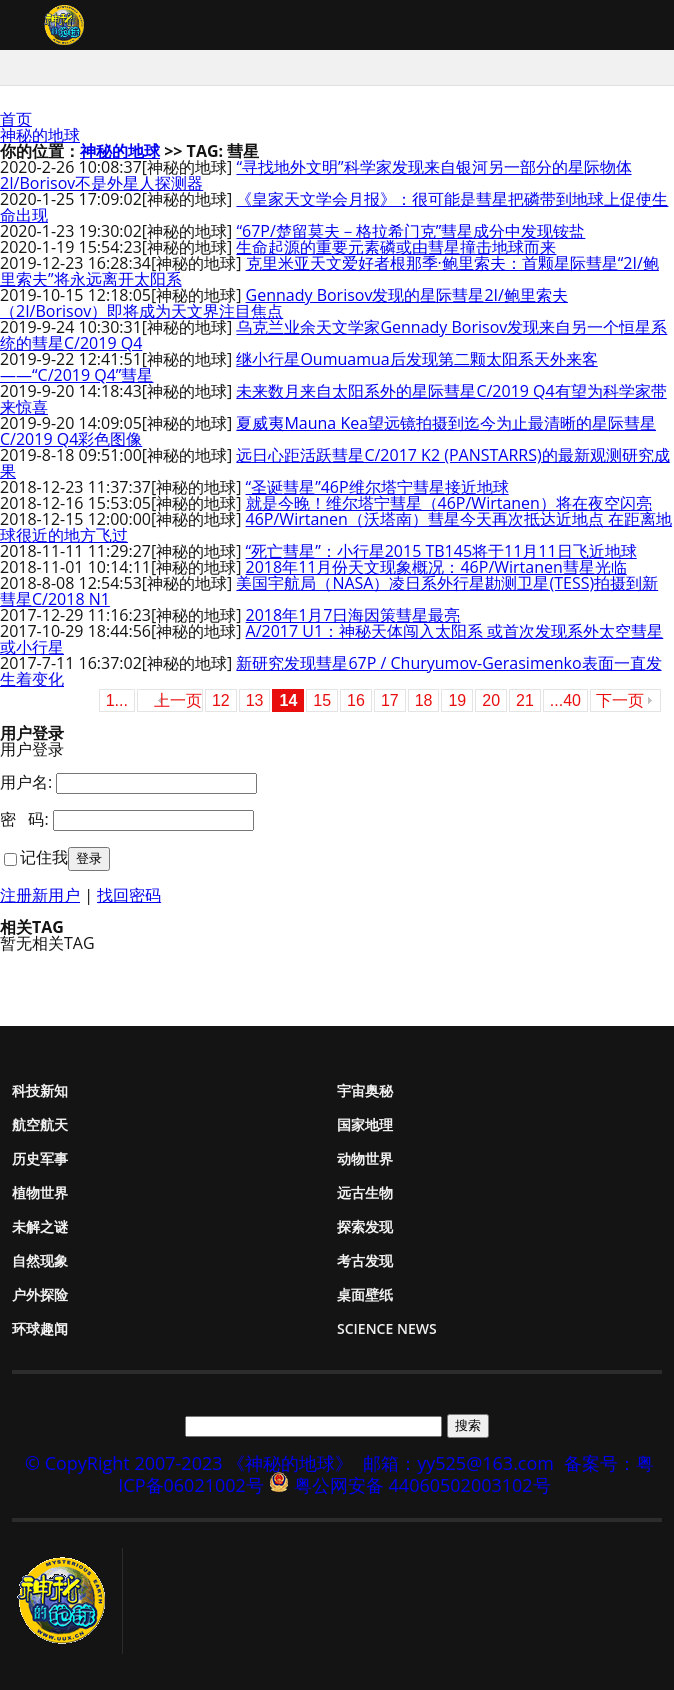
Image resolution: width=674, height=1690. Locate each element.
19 (457, 700)
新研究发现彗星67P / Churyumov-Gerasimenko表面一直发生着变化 (331, 671)
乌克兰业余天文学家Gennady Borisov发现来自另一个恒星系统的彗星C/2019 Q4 (333, 335)
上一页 (178, 700)
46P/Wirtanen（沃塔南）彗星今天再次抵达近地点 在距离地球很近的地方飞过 (336, 527)
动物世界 (365, 1158)
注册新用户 (40, 895)
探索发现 (365, 1226)
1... (117, 700)
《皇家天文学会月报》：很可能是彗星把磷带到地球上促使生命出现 (334, 207)
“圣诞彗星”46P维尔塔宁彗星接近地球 (377, 487)
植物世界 (40, 1192)
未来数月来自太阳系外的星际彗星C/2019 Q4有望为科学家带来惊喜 (333, 399)
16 (356, 700)
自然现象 (40, 1260)
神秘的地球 (40, 135)
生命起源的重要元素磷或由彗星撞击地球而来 (396, 247)
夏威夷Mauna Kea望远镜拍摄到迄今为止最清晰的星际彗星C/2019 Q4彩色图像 (328, 431)
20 (491, 700)
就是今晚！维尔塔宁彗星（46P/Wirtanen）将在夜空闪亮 (449, 503)
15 (322, 700)
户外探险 (40, 1294)
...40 (565, 700)
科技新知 (40, 1090)
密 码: (24, 819)
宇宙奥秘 (365, 1090)
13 (255, 700)
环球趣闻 (40, 1328)
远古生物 (365, 1192)
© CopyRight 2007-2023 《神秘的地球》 (189, 1463)
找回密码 (129, 895)
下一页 (620, 700)
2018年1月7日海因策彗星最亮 (353, 615)
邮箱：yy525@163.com (458, 1463)
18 (424, 700)
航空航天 (40, 1124)
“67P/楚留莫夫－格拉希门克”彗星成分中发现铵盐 (410, 231)
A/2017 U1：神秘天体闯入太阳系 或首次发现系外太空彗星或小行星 (331, 639)
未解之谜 (40, 1226)
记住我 (44, 857)
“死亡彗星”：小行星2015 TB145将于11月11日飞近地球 (441, 551)
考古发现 (365, 1260)
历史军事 (40, 1158)
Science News (387, 1328)
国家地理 (365, 1124)
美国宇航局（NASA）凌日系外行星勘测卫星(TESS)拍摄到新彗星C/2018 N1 (329, 591)
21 (525, 700)
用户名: (26, 782)
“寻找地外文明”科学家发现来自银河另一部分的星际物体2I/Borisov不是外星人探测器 (316, 175)
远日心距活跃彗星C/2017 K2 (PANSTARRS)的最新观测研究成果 (335, 463)
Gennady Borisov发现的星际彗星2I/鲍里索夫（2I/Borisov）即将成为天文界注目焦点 (284, 303)
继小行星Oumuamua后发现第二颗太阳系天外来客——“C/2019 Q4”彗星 (299, 367)
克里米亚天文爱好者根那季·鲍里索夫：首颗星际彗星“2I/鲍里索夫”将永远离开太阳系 (329, 271)
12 (221, 700)
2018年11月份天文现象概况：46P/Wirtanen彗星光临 (436, 567)
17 (390, 700)
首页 (16, 119)
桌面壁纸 (365, 1294)
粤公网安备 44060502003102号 (422, 1485)
